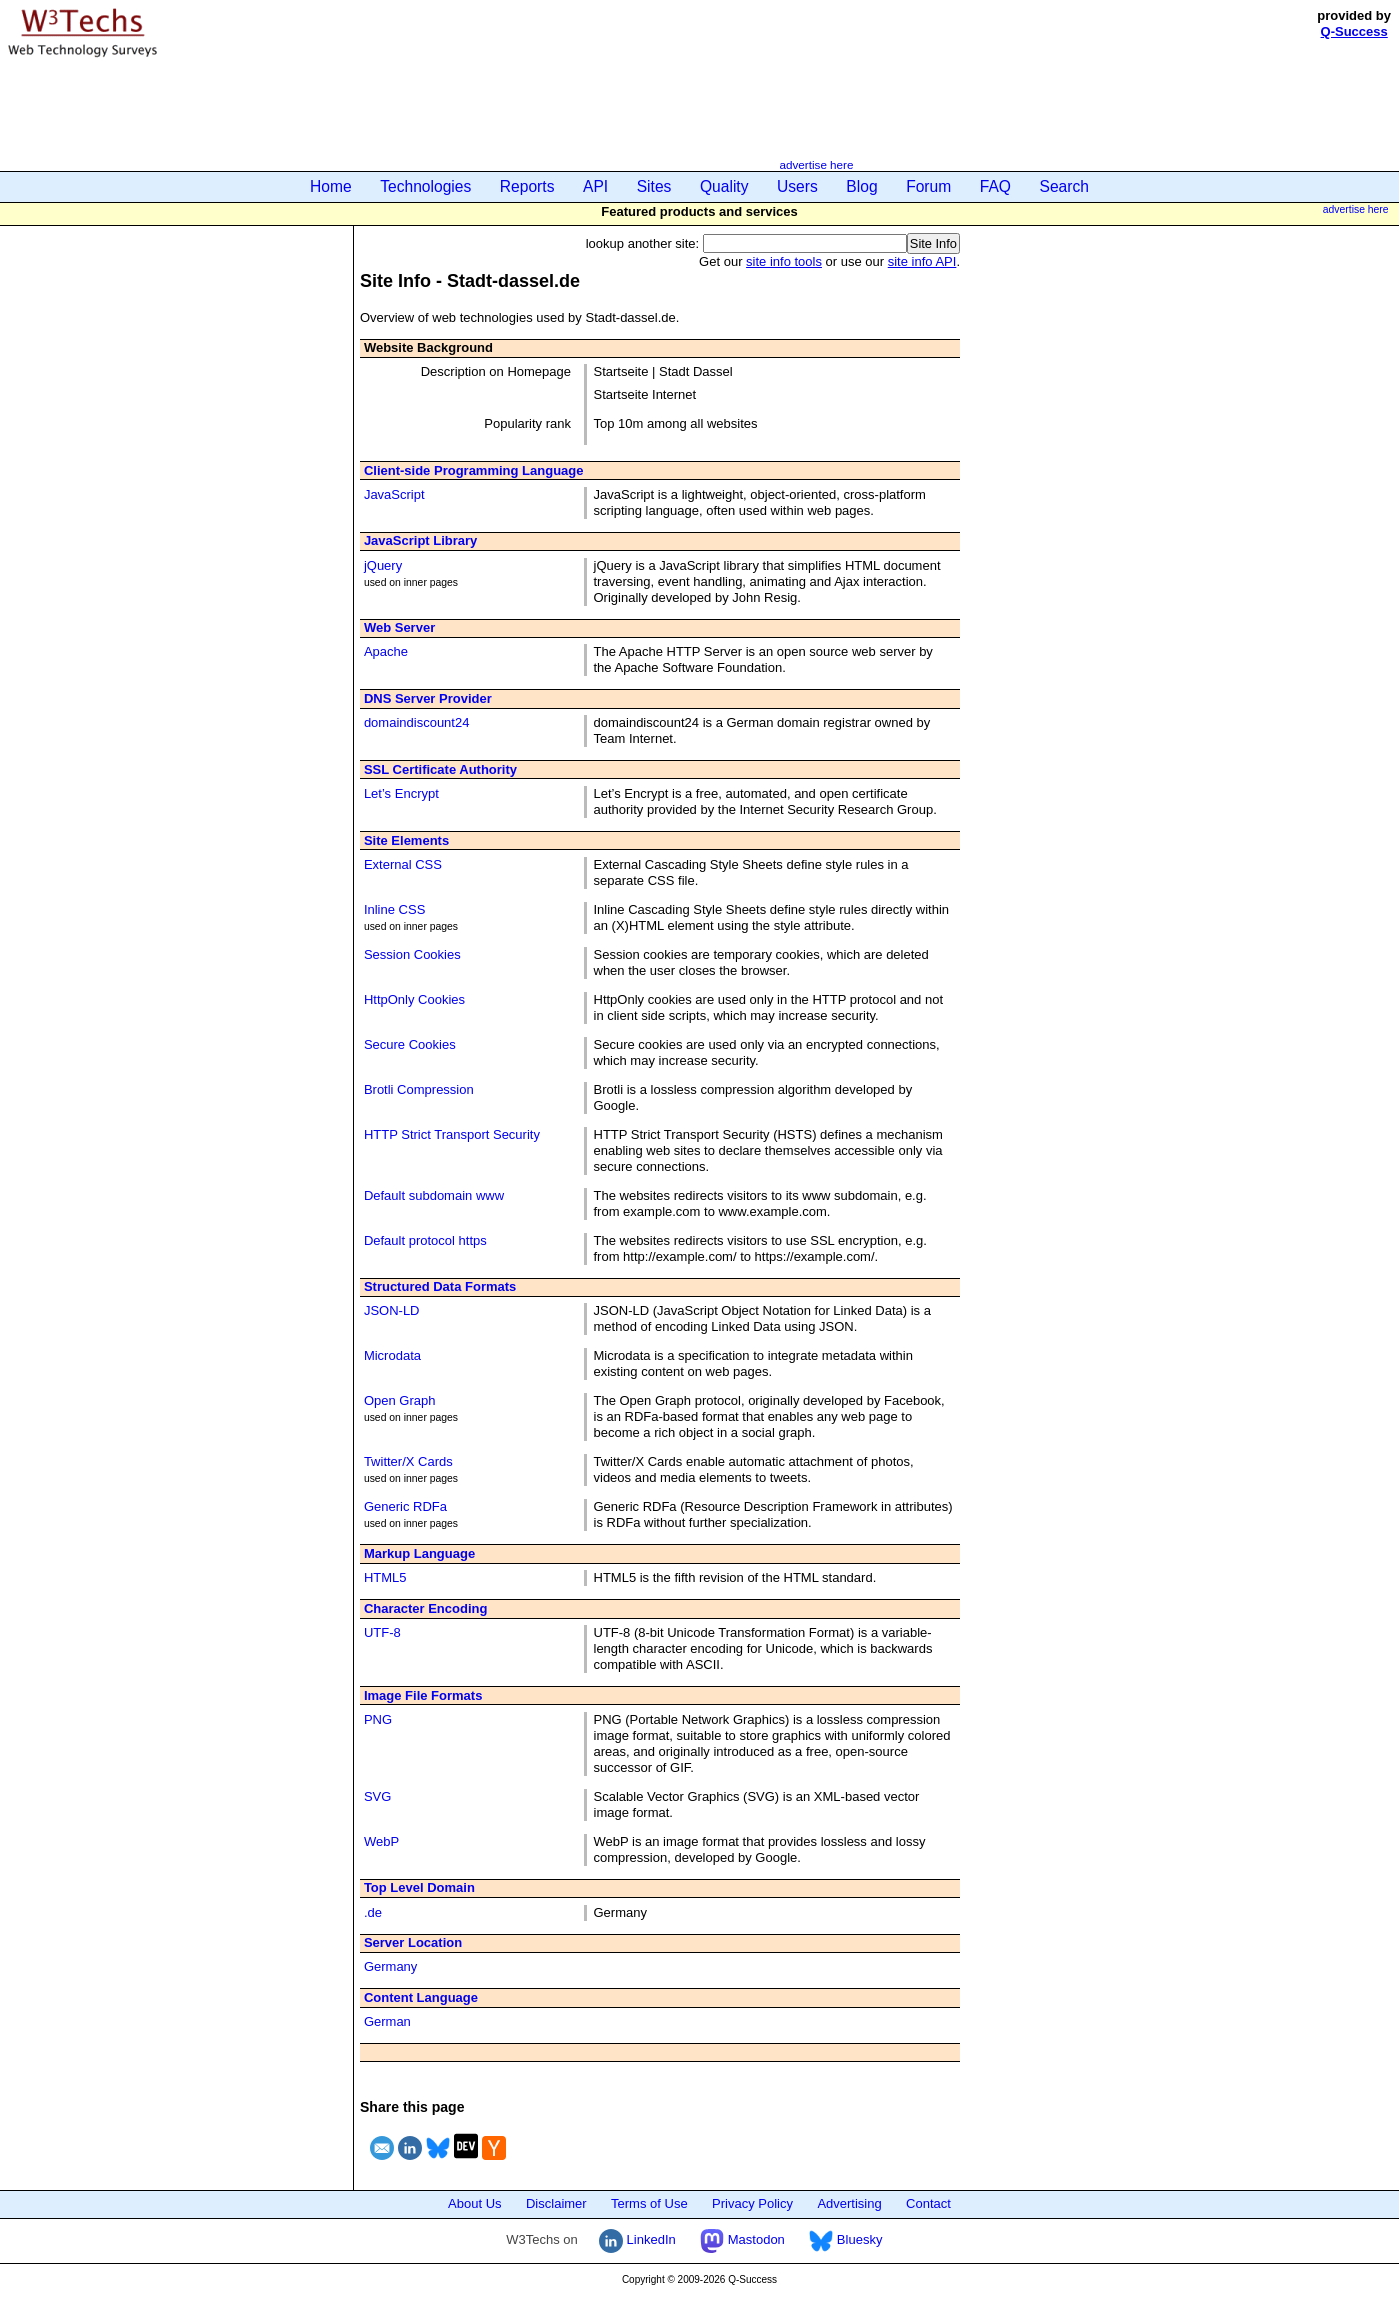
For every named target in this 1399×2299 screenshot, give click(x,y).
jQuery (383, 565)
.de (373, 1912)
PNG (378, 1719)
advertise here (816, 164)
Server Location (413, 1942)
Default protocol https (425, 1240)
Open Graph (400, 1400)
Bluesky (845, 2239)
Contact (928, 2203)
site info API (922, 261)
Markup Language (419, 1553)
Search (1064, 186)
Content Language (421, 1997)
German (387, 2021)
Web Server (399, 627)
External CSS (403, 864)
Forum (928, 186)
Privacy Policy (752, 2203)
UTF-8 (382, 1632)
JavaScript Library (420, 540)
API (595, 186)
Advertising (849, 2203)
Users (797, 186)
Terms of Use (649, 2203)
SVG (377, 1796)
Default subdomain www (434, 1195)
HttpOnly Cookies (414, 999)
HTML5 (385, 1577)
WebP (381, 1841)
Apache (386, 651)
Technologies (425, 186)
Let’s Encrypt (401, 793)
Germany (390, 1966)
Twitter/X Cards (408, 1461)
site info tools (784, 261)
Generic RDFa (405, 1506)
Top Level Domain (419, 1887)
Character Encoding (426, 1608)
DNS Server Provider (428, 698)
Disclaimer (556, 2203)
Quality (724, 186)
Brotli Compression (419, 1089)
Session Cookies (412, 954)
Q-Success (1354, 31)
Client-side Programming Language (474, 470)
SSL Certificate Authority (440, 769)
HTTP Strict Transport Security (452, 1134)
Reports (527, 186)
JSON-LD (392, 1310)
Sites (654, 186)
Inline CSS (394, 909)
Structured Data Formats (440, 1286)
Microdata (392, 1355)
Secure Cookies (410, 1044)
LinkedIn (637, 2239)
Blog (861, 186)
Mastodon (742, 2239)
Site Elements (406, 840)
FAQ (995, 186)
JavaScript (394, 494)
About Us (474, 2203)
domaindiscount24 (417, 722)
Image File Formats (423, 1695)
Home (331, 186)
